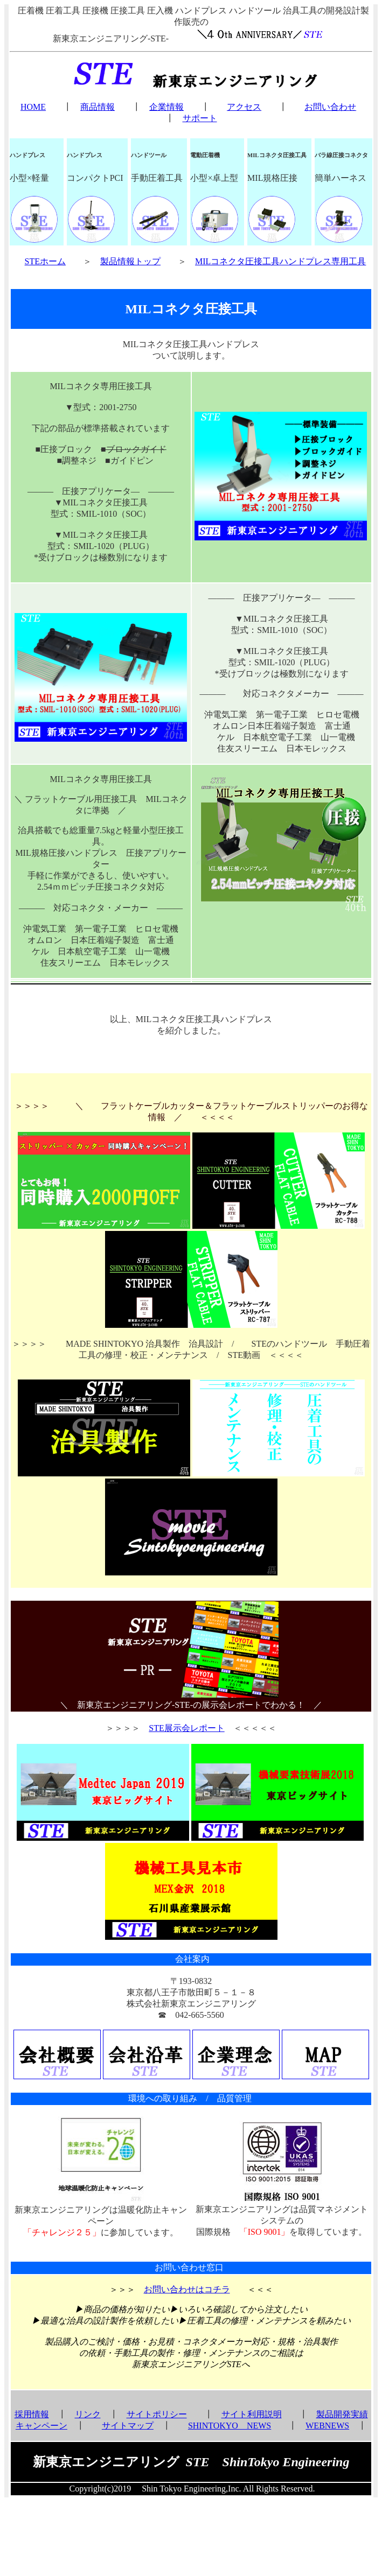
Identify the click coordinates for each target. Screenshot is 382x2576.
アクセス (244, 106)
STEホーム (45, 261)
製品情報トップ (130, 261)
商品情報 (97, 106)
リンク (88, 2414)
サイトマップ (128, 2425)
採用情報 (32, 2414)
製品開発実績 (342, 2414)
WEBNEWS (327, 2425)
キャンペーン (41, 2425)
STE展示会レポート (186, 1728)
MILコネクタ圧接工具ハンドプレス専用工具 (280, 261)
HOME (33, 106)
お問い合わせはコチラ (187, 2289)
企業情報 (166, 106)
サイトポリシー (157, 2414)
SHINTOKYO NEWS (229, 2425)
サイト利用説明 (251, 2414)
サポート (200, 118)
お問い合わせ (330, 106)
